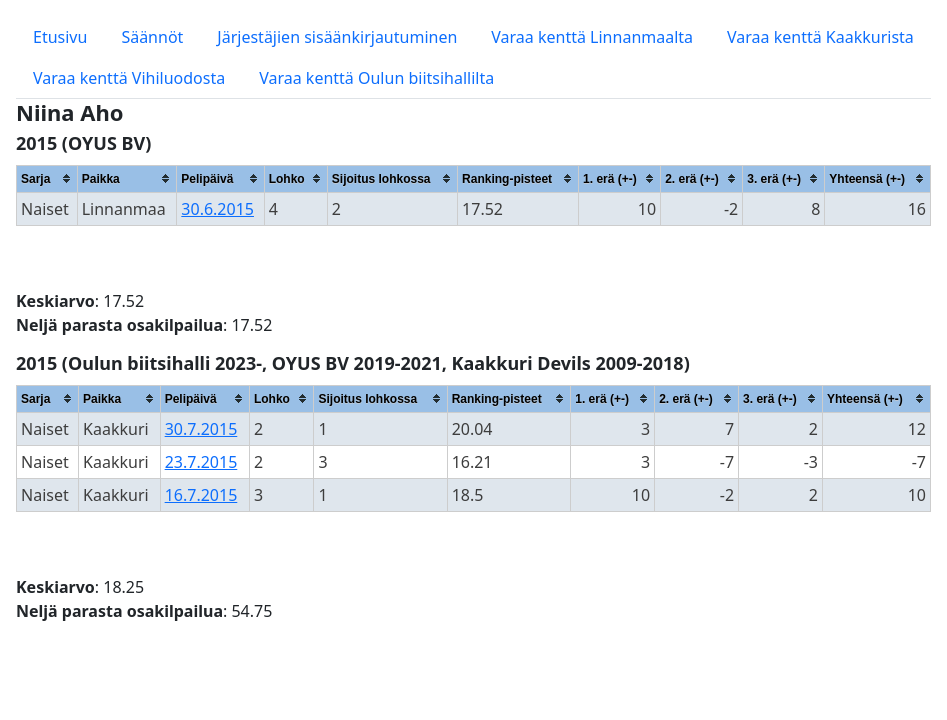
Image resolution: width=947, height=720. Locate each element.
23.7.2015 (201, 462)
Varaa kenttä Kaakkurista (820, 37)
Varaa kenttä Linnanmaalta (592, 37)
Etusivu (60, 37)
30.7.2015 (201, 429)
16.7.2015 (201, 495)
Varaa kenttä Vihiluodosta (129, 78)
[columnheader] (47, 178)
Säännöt (152, 37)
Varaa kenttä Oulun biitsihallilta (376, 78)
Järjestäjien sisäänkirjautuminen (337, 37)
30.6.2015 (217, 209)
